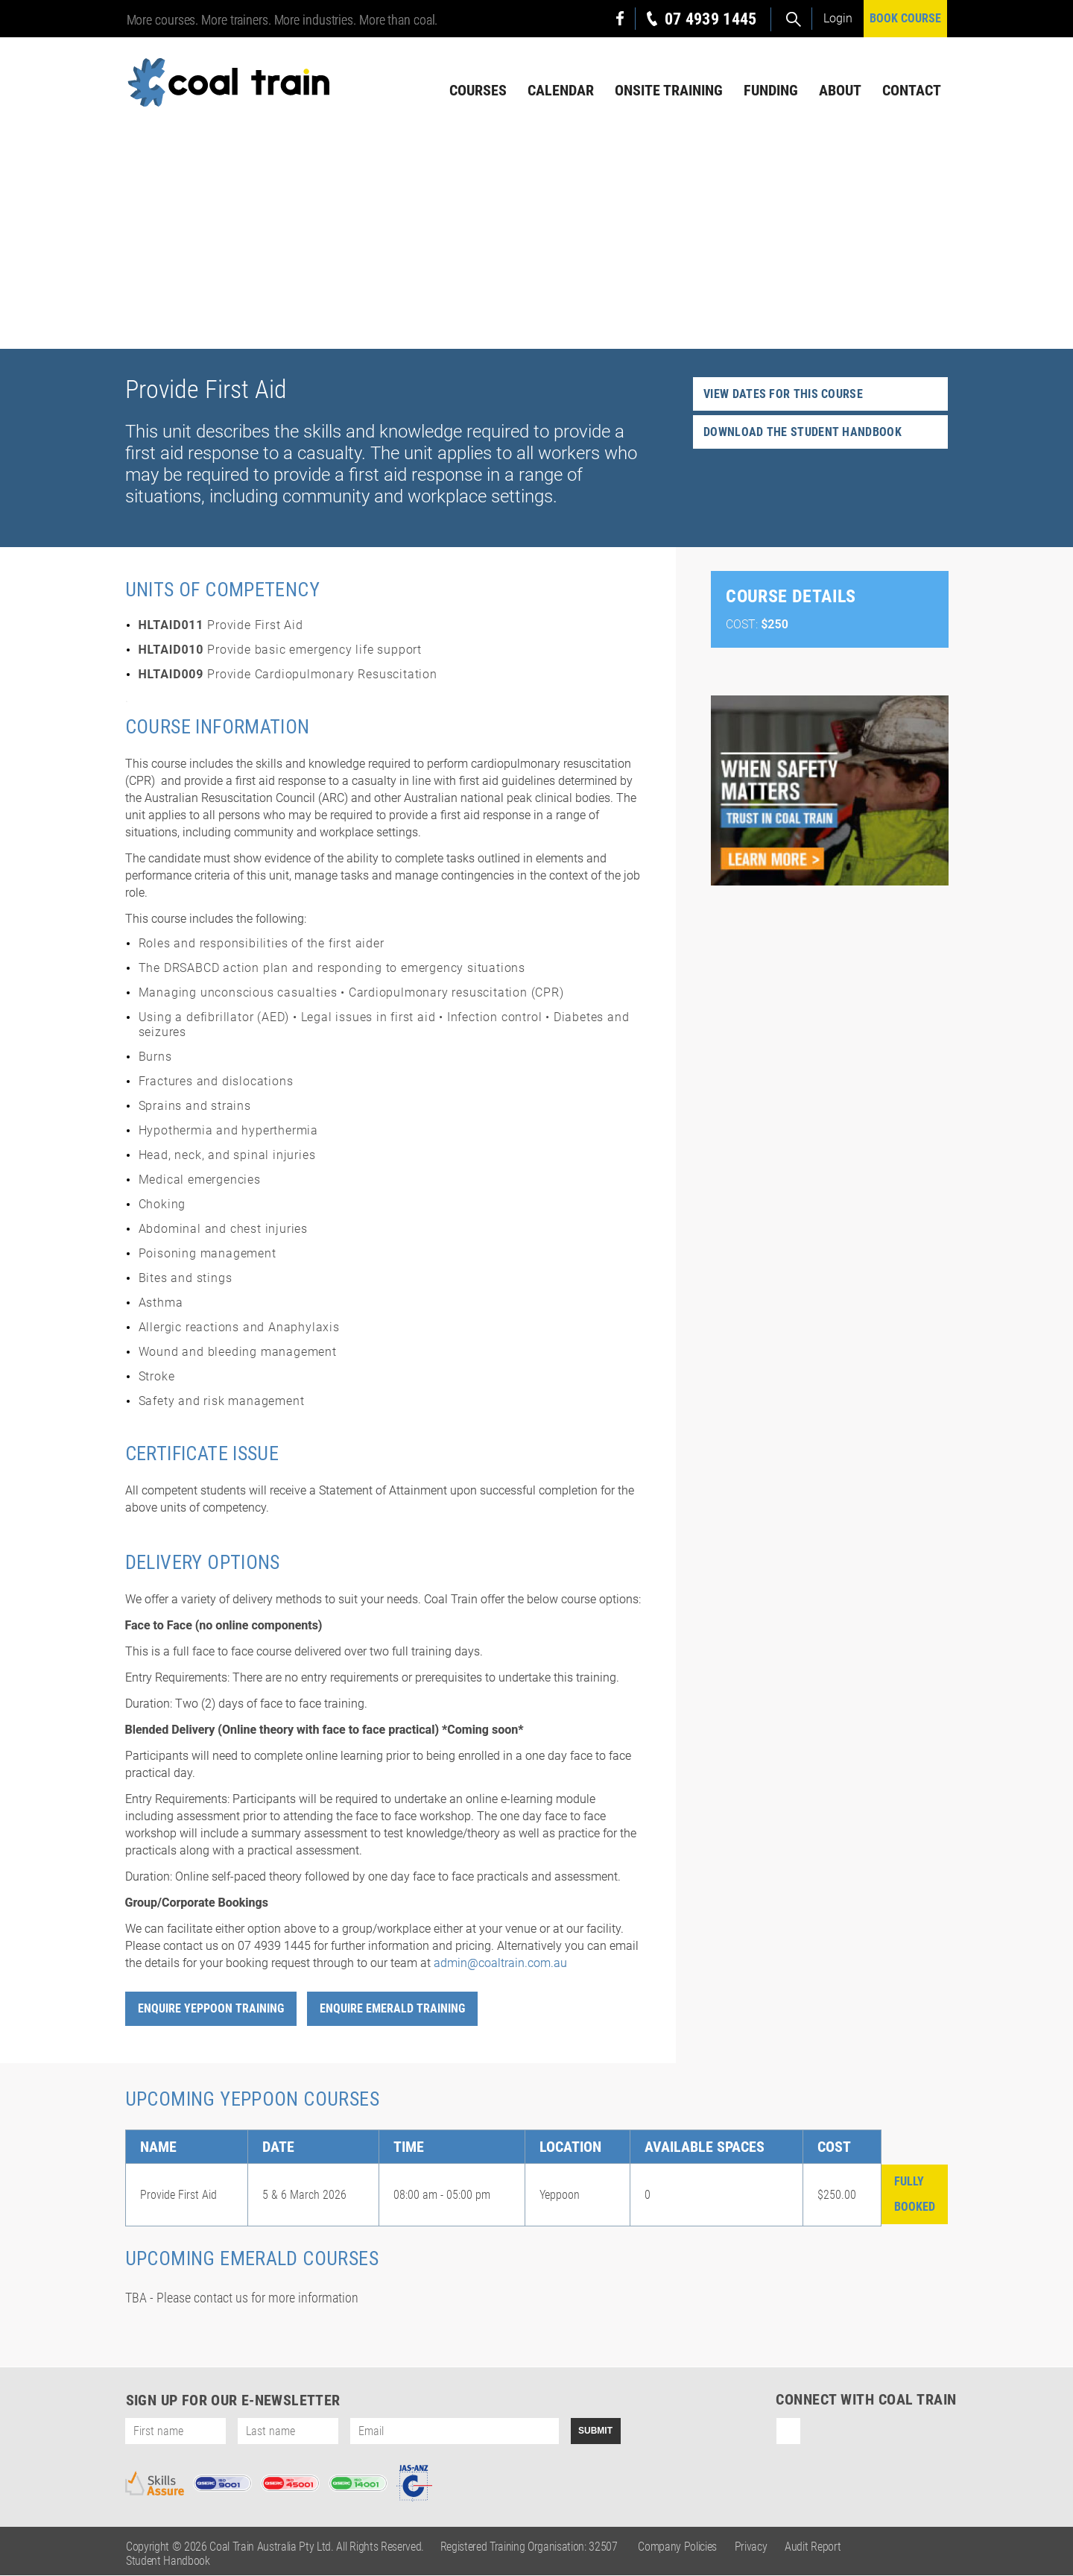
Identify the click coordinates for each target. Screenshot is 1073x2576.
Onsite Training (669, 90)
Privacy (751, 2547)
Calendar (561, 90)
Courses (478, 90)
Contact (911, 90)
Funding (771, 90)
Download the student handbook (802, 433)
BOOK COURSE (905, 18)
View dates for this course (783, 395)
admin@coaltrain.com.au (500, 1964)
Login (837, 18)
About (840, 90)
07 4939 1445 (711, 19)
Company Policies (677, 2547)
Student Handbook (168, 2561)
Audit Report (813, 2547)
